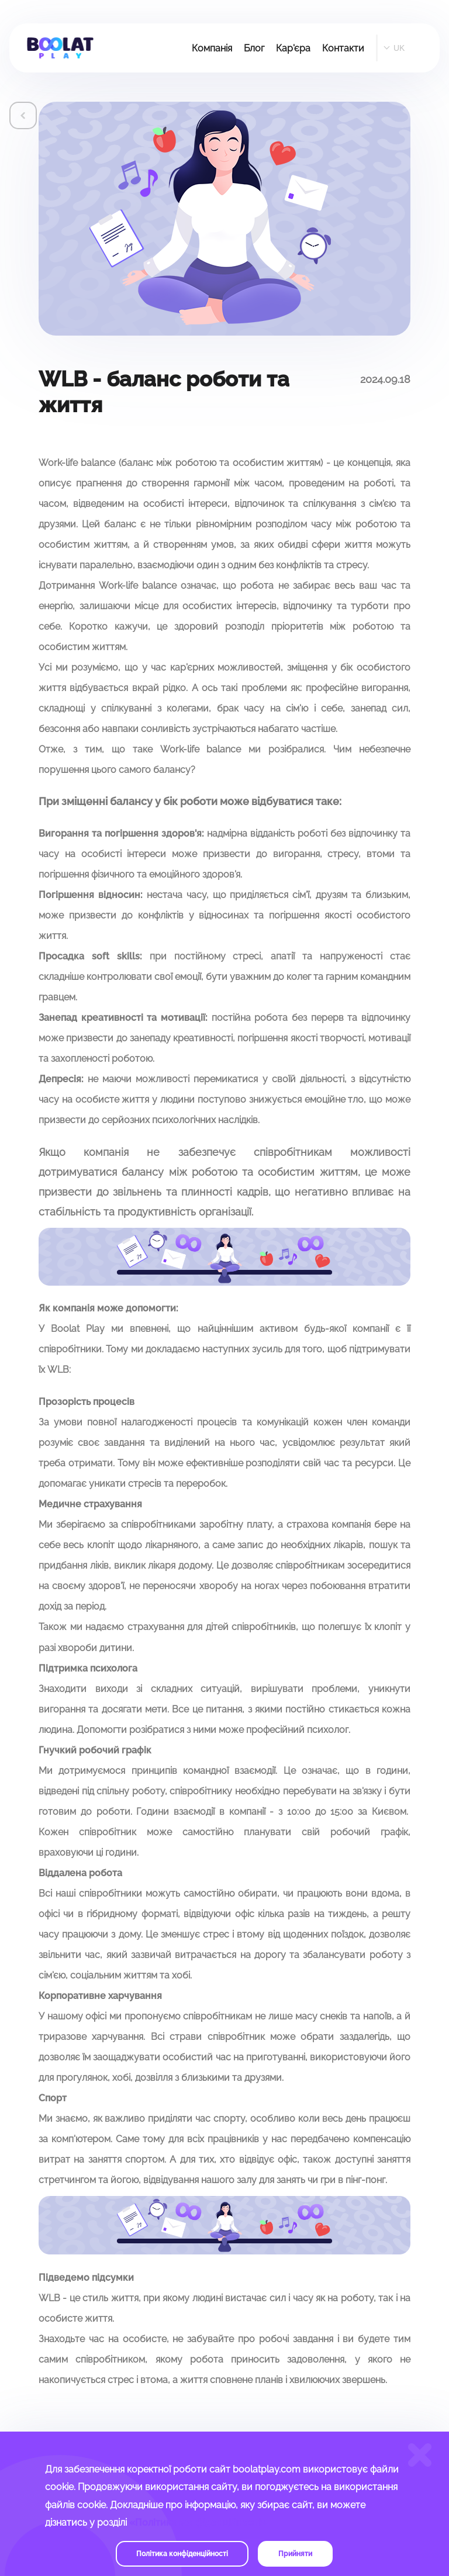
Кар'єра (293, 48)
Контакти (343, 48)
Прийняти (295, 2554)
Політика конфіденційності (182, 2554)
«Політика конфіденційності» (198, 2522)
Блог (254, 48)
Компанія (212, 48)
